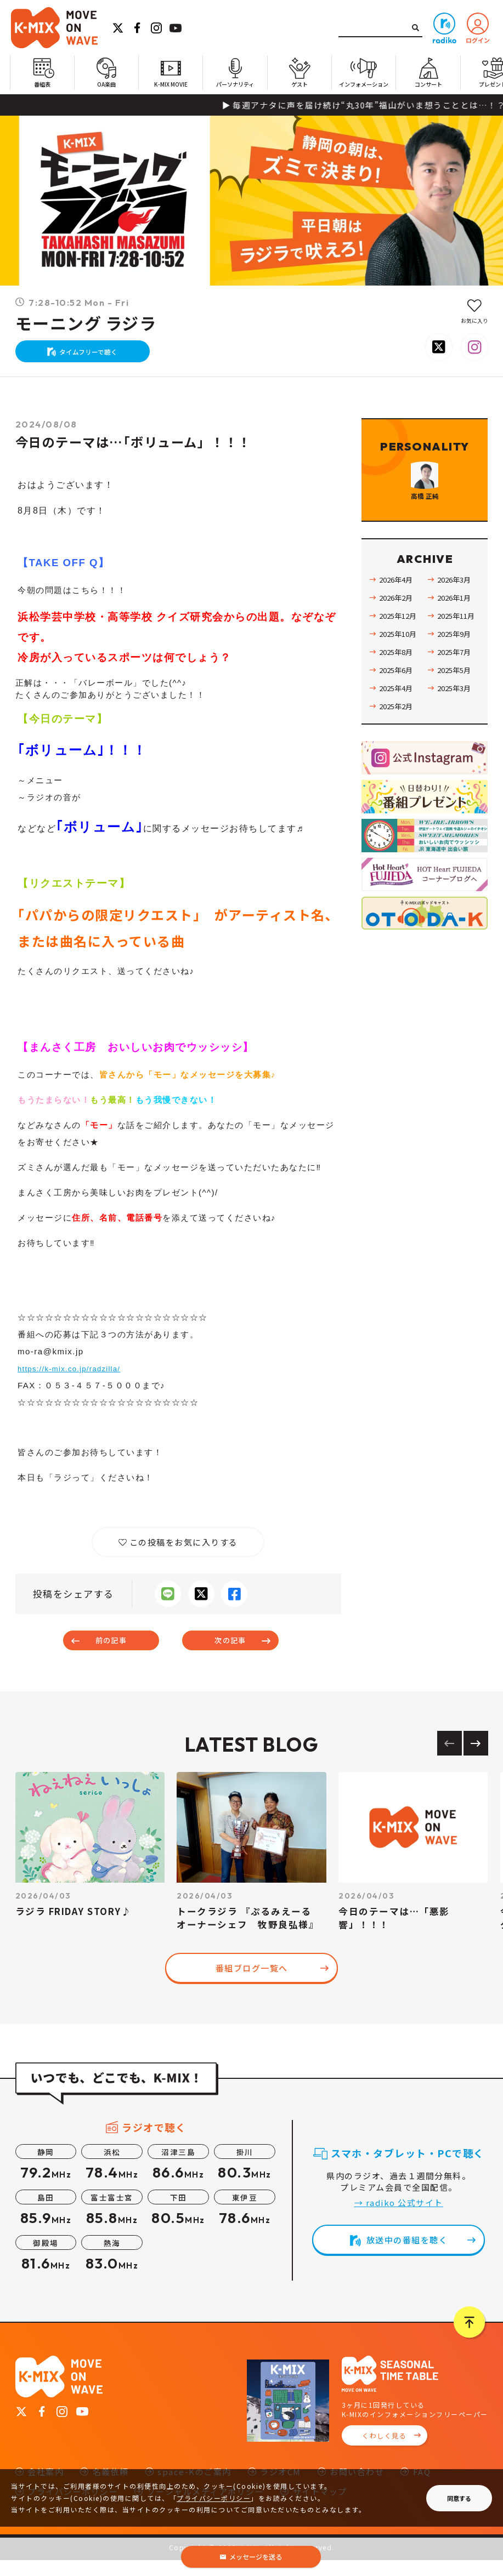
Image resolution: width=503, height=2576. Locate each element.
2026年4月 (398, 619)
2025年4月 (398, 727)
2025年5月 (456, 709)
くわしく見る (384, 2452)
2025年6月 (398, 709)
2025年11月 (458, 655)
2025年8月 (398, 691)
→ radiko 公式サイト (398, 2219)
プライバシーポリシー (214, 2498)
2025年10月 (400, 673)
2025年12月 (400, 655)
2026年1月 (456, 637)
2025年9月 (456, 673)
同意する (459, 2498)
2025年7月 (456, 691)
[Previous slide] (449, 1759)
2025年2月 (398, 745)
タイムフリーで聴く (94, 357)
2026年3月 (456, 619)
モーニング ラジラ (86, 324)
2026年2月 (398, 637)
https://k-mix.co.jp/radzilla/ (77, 1378)
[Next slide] (476, 1759)
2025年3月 (456, 727)
